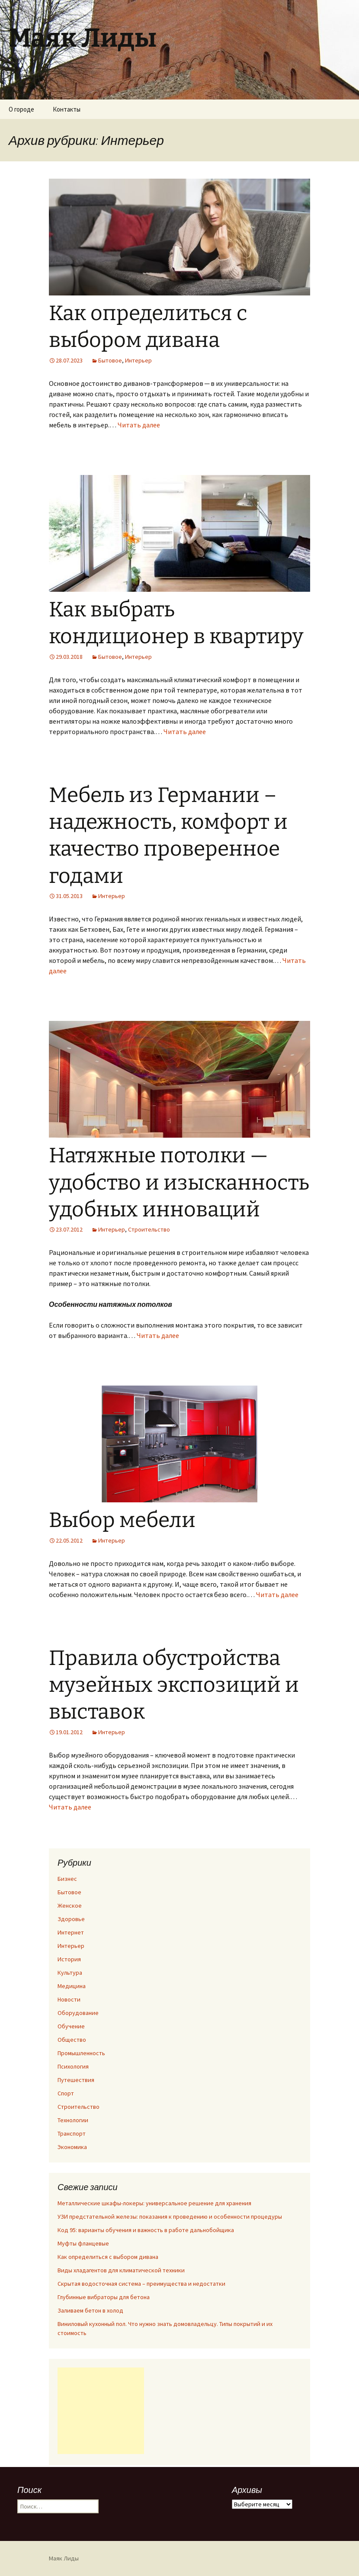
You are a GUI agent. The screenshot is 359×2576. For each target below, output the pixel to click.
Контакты (66, 109)
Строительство (149, 1229)
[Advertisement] (101, 2410)
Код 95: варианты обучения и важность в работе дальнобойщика (146, 2230)
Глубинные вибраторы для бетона (104, 2297)
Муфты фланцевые (83, 2243)
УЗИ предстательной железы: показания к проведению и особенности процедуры (170, 2216)
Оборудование (78, 2013)
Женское (70, 1905)
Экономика (72, 2147)
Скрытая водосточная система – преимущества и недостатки (141, 2283)
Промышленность (81, 2053)
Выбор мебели (122, 1520)
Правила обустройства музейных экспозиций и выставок (174, 1685)
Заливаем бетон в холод (90, 2310)
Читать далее (139, 424)
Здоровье (71, 1919)
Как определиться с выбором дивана (108, 2257)
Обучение (71, 2026)
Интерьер (138, 360)
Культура (70, 1972)
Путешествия (76, 2080)
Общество (72, 2039)
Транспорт (72, 2133)
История (69, 1959)
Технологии (73, 2120)
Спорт (66, 2093)
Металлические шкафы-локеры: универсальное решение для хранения (154, 2203)
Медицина (72, 1986)
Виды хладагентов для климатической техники (121, 2270)
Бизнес (67, 1879)
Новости (69, 1999)
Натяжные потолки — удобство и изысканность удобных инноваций (179, 1182)
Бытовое (110, 360)
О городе (21, 109)
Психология (73, 2066)
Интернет (71, 1932)
